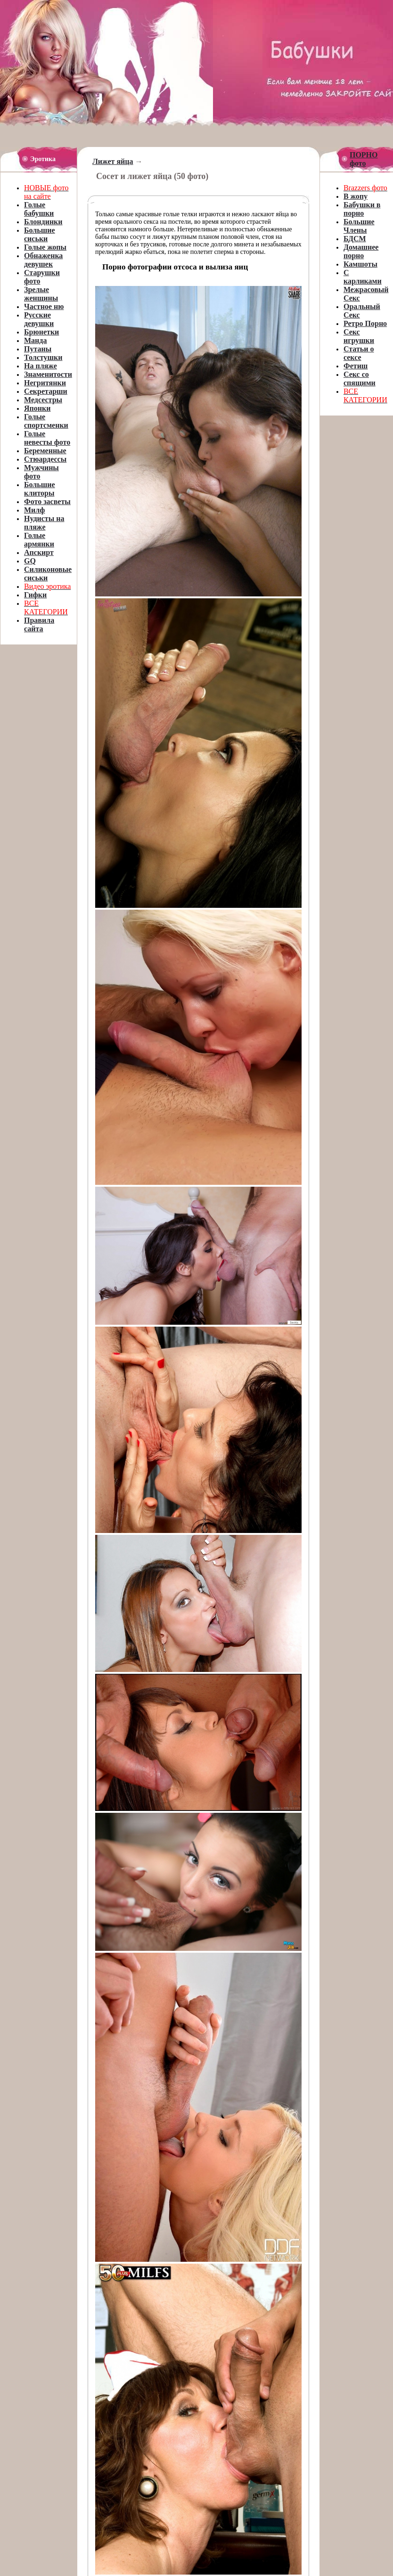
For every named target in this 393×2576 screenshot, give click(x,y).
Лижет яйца (112, 161)
